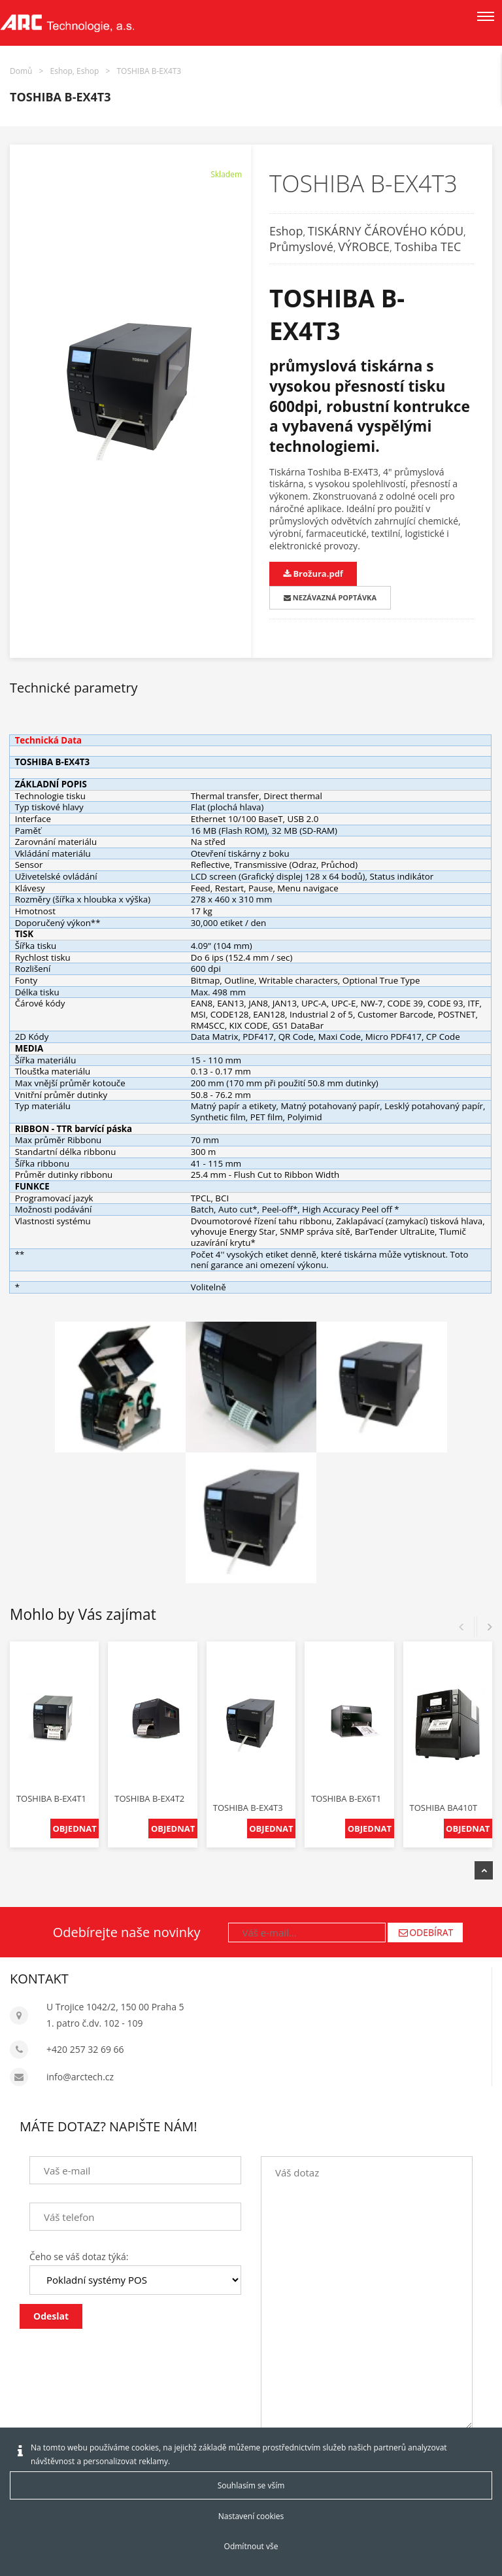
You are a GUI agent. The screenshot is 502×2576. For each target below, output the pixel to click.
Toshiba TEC (427, 246)
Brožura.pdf (313, 573)
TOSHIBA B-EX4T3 (149, 71)
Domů (21, 71)
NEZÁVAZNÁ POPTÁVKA (330, 597)
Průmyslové (301, 246)
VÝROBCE (364, 246)
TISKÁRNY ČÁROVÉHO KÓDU (385, 231)
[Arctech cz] (67, 22)
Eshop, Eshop (74, 71)
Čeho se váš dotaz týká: (78, 2256)
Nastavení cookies (251, 2516)
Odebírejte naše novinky (127, 1932)
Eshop (286, 231)
